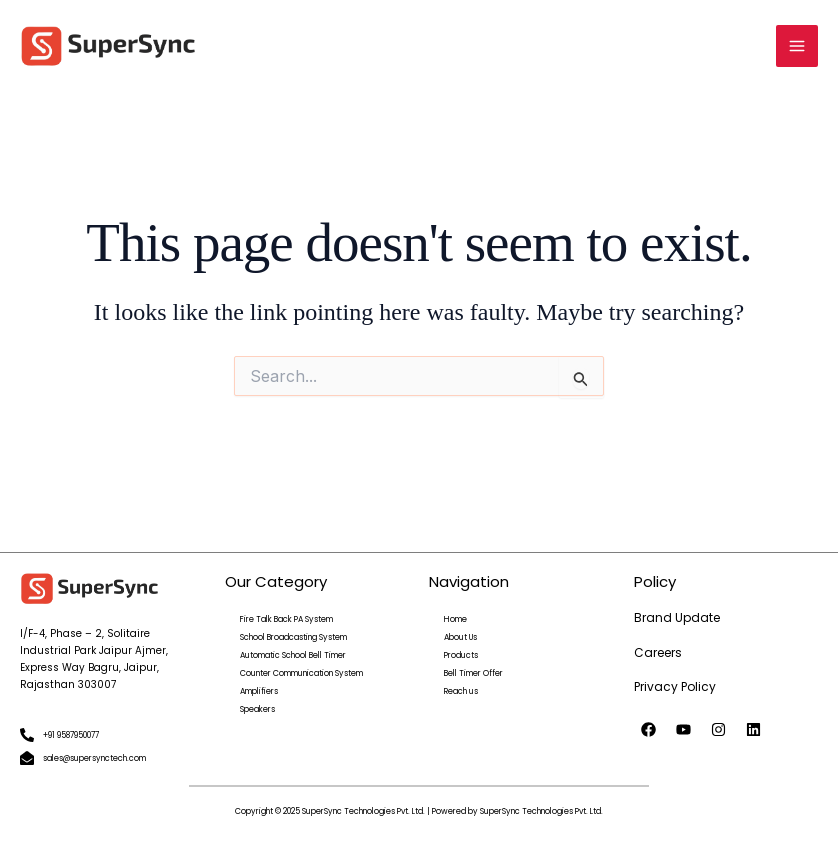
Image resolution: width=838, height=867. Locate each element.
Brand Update (677, 617)
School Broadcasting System (293, 637)
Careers (658, 652)
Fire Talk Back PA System (286, 619)
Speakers (257, 709)
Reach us (461, 691)
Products (461, 655)
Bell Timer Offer (473, 673)
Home (455, 619)
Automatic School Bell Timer (293, 655)
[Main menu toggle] (797, 46)
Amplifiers (259, 691)
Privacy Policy (675, 686)
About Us (460, 637)
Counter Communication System (301, 673)
